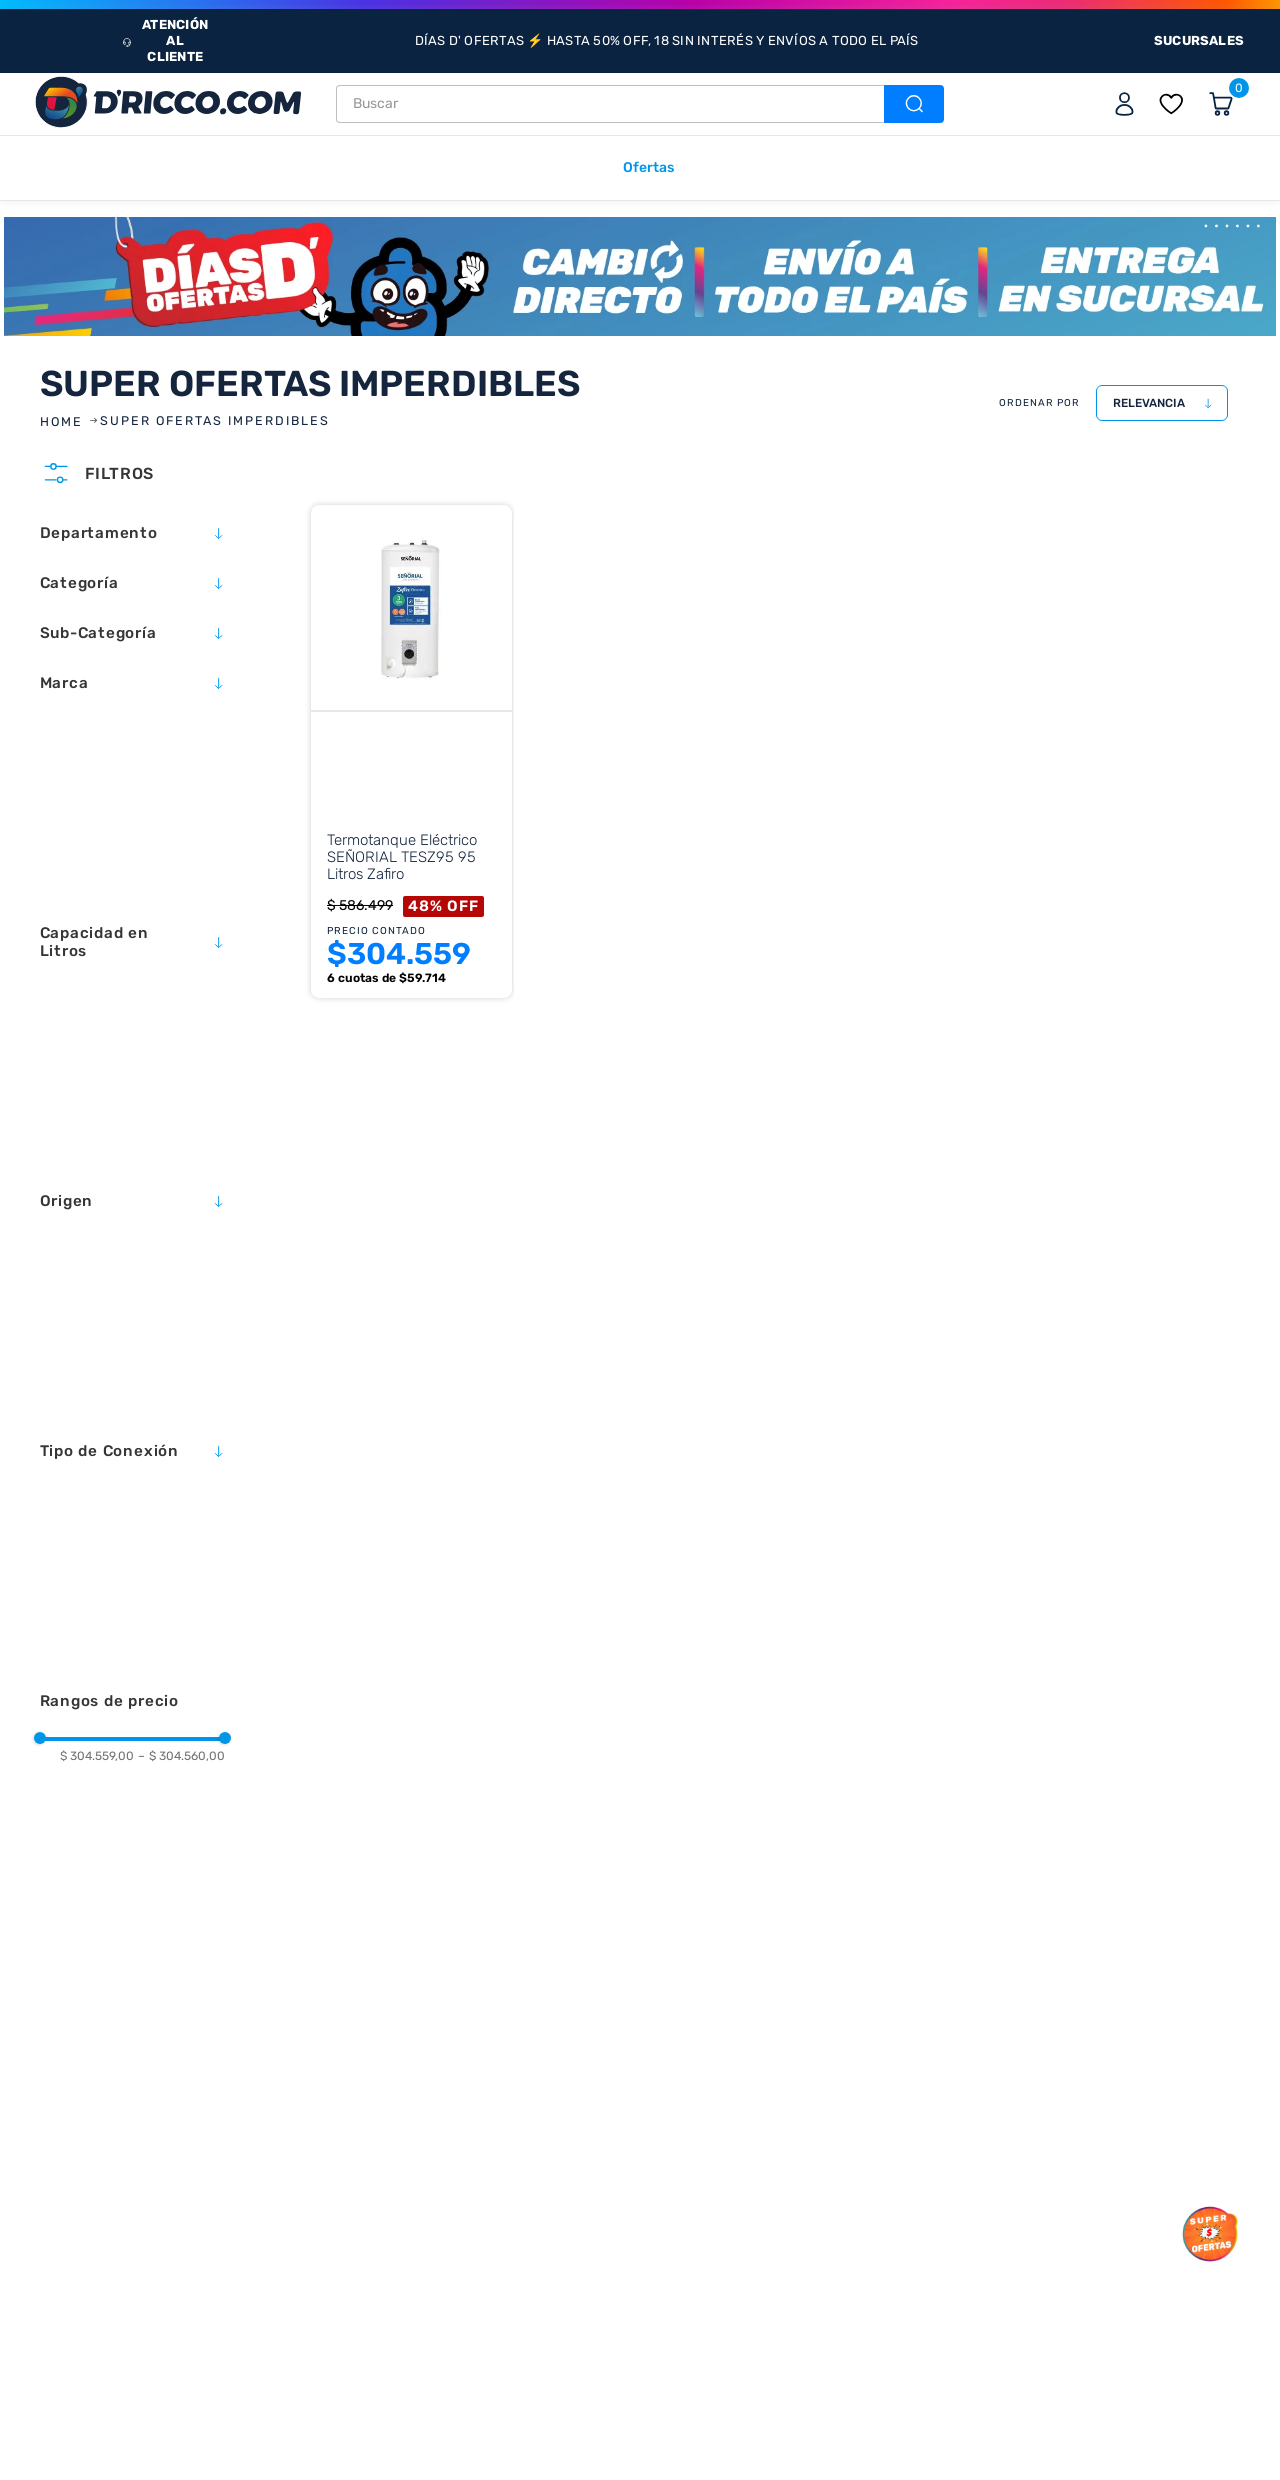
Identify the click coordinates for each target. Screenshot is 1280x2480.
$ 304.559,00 (97, 1756)
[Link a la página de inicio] (63, 422)
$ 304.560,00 (181, 1756)
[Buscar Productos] (912, 104)
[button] (132, 533)
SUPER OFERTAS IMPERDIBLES (215, 420)
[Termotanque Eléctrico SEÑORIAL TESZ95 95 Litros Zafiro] (407, 775)
